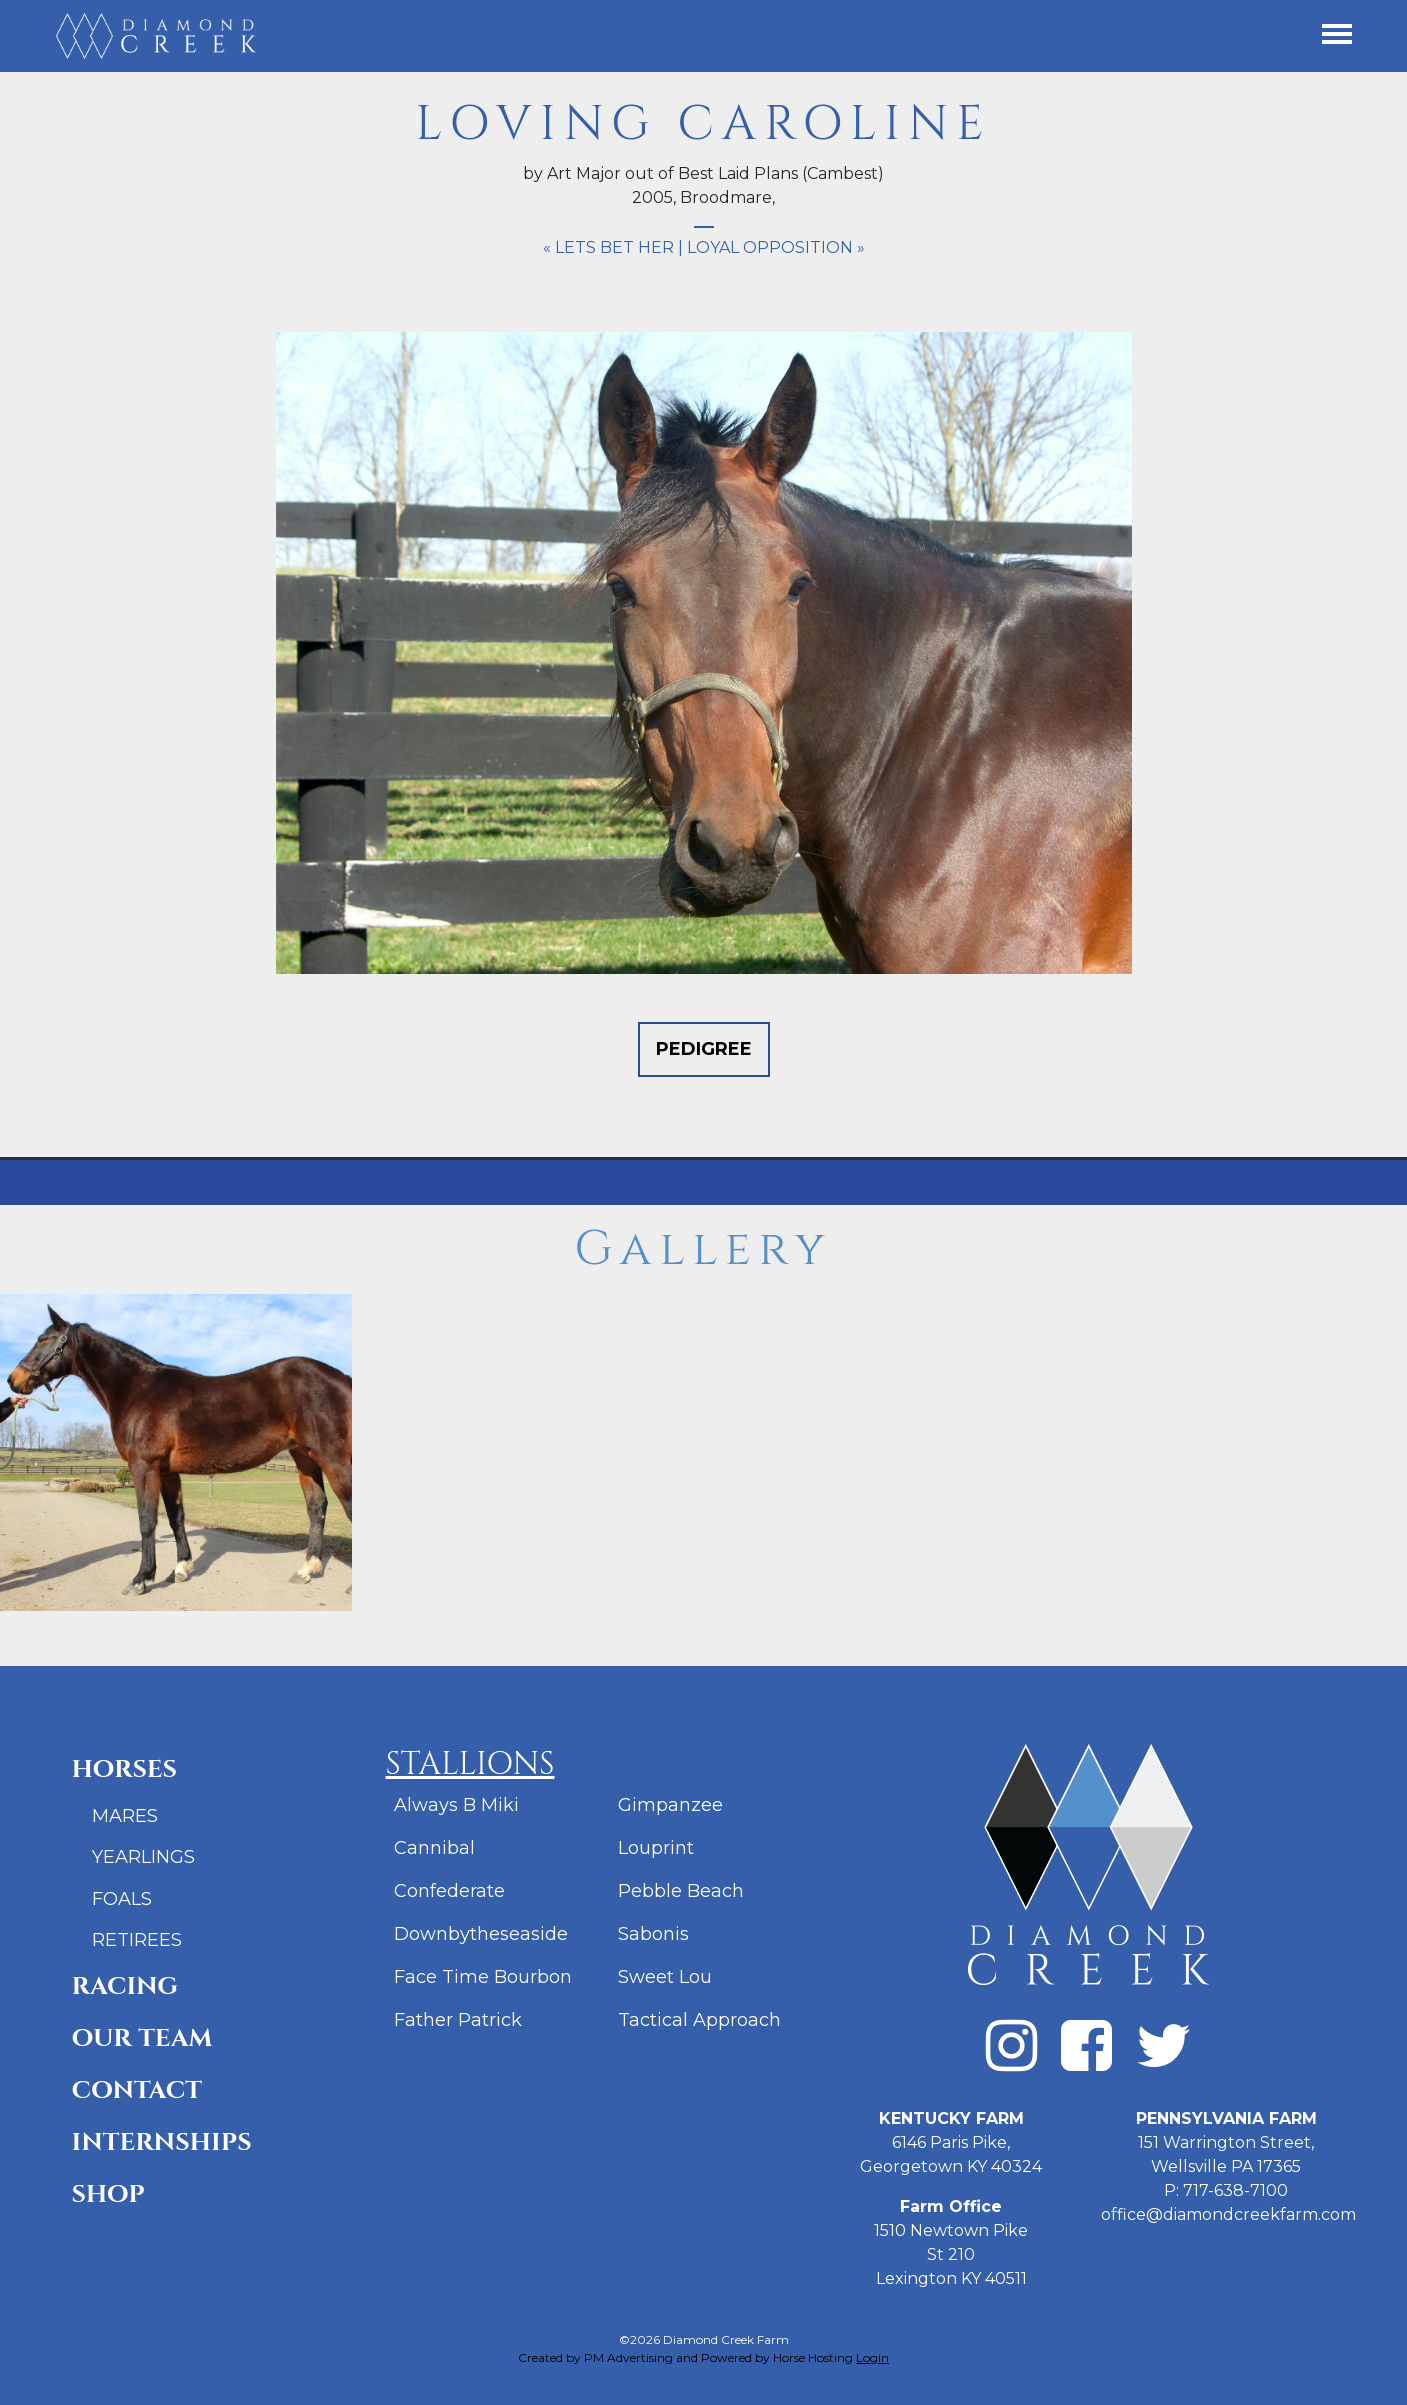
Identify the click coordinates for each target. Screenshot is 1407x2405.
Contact (137, 2090)
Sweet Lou (665, 1977)
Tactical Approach (699, 2020)
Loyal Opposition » (776, 247)
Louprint (656, 1848)
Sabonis (653, 1934)
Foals (122, 1899)
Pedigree (704, 1049)
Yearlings (143, 1857)
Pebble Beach (681, 1891)
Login (872, 2357)
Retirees (137, 1940)
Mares (125, 1816)
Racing (125, 1986)
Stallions (470, 1764)
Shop (108, 2194)
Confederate (449, 1891)
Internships (162, 2142)
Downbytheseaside (481, 1934)
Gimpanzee (670, 1805)
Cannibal (434, 1848)
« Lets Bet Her (608, 247)
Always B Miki (456, 1805)
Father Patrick (458, 2020)
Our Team (142, 2038)
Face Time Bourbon (483, 1977)
